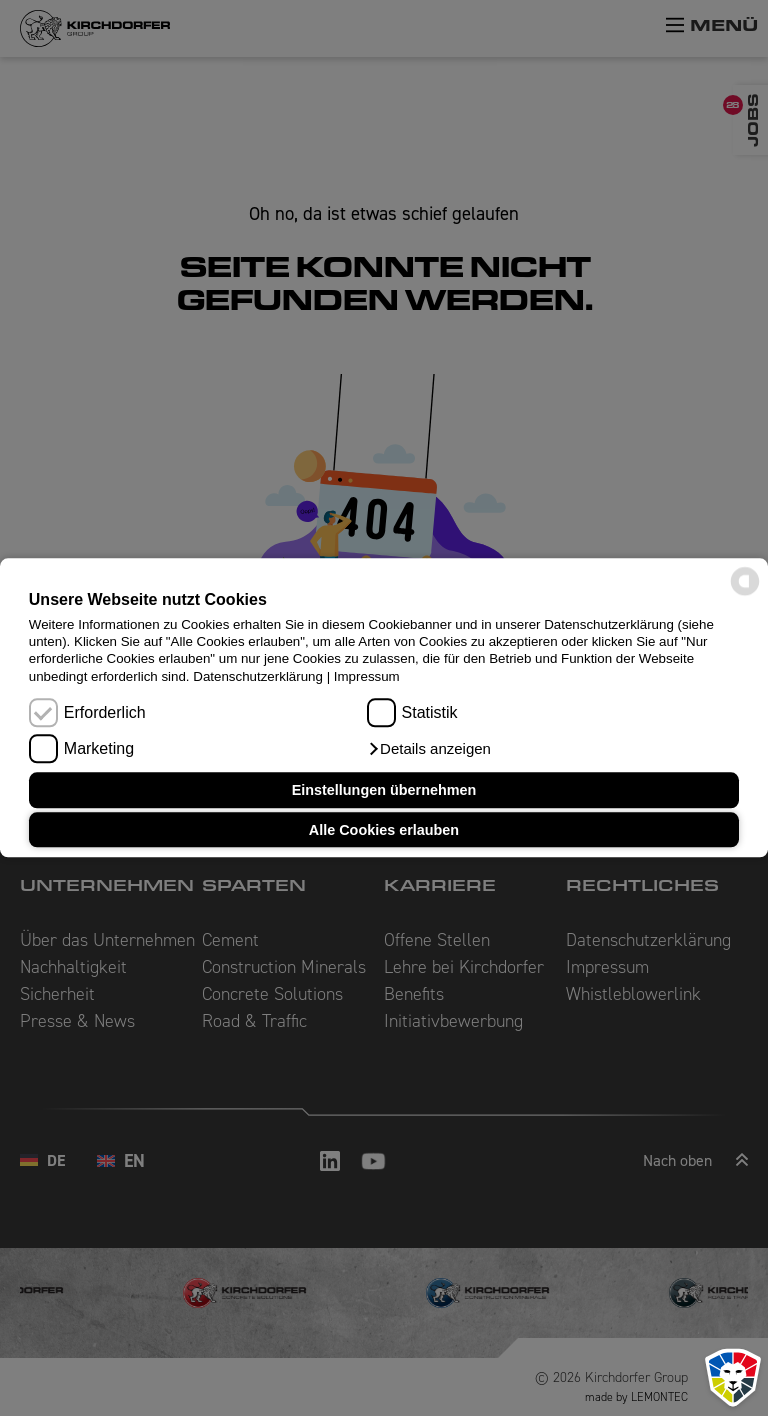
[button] (429, 750)
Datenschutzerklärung (258, 676)
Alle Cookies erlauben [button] (384, 830)
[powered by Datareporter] (745, 594)
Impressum (367, 676)
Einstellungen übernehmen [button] (384, 790)
